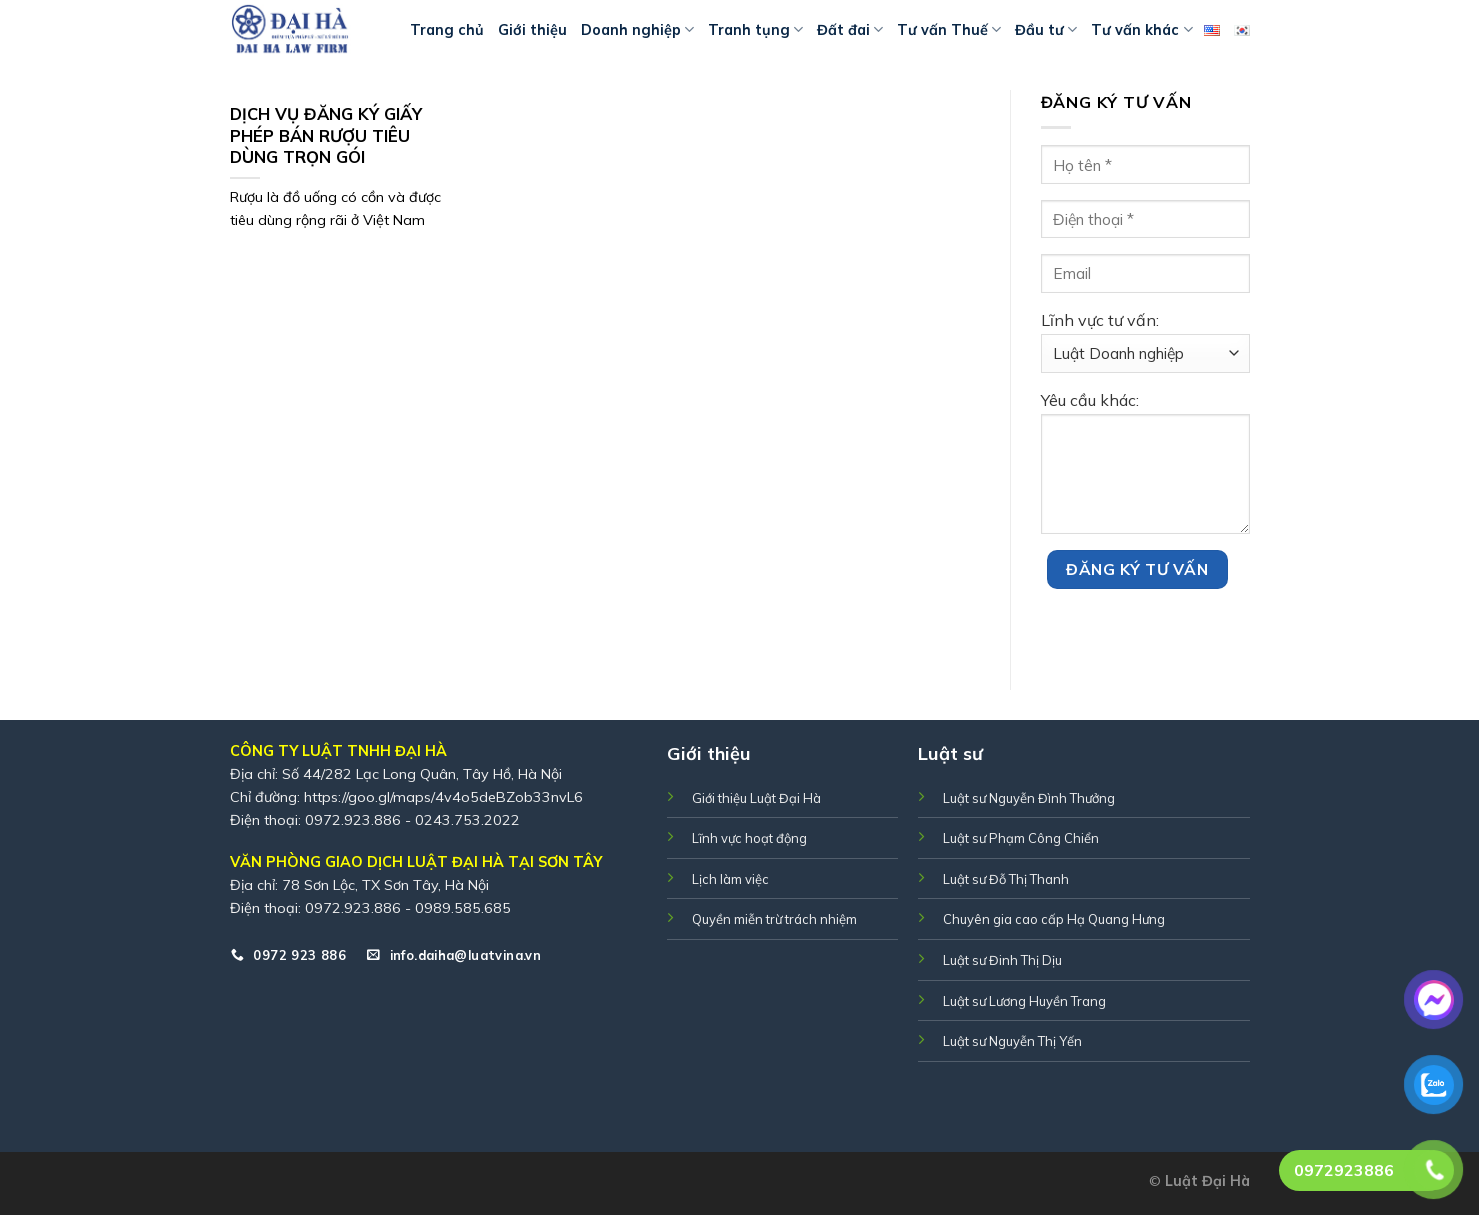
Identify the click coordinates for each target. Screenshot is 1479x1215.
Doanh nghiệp (637, 29)
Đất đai (850, 29)
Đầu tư (1046, 29)
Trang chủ (447, 30)
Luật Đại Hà (1207, 1181)
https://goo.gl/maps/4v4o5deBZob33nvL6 (443, 797)
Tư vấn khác (1141, 29)
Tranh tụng (755, 29)
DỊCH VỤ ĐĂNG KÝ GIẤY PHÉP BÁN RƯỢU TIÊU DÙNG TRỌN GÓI (326, 135)
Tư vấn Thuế (949, 29)
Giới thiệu (532, 30)
